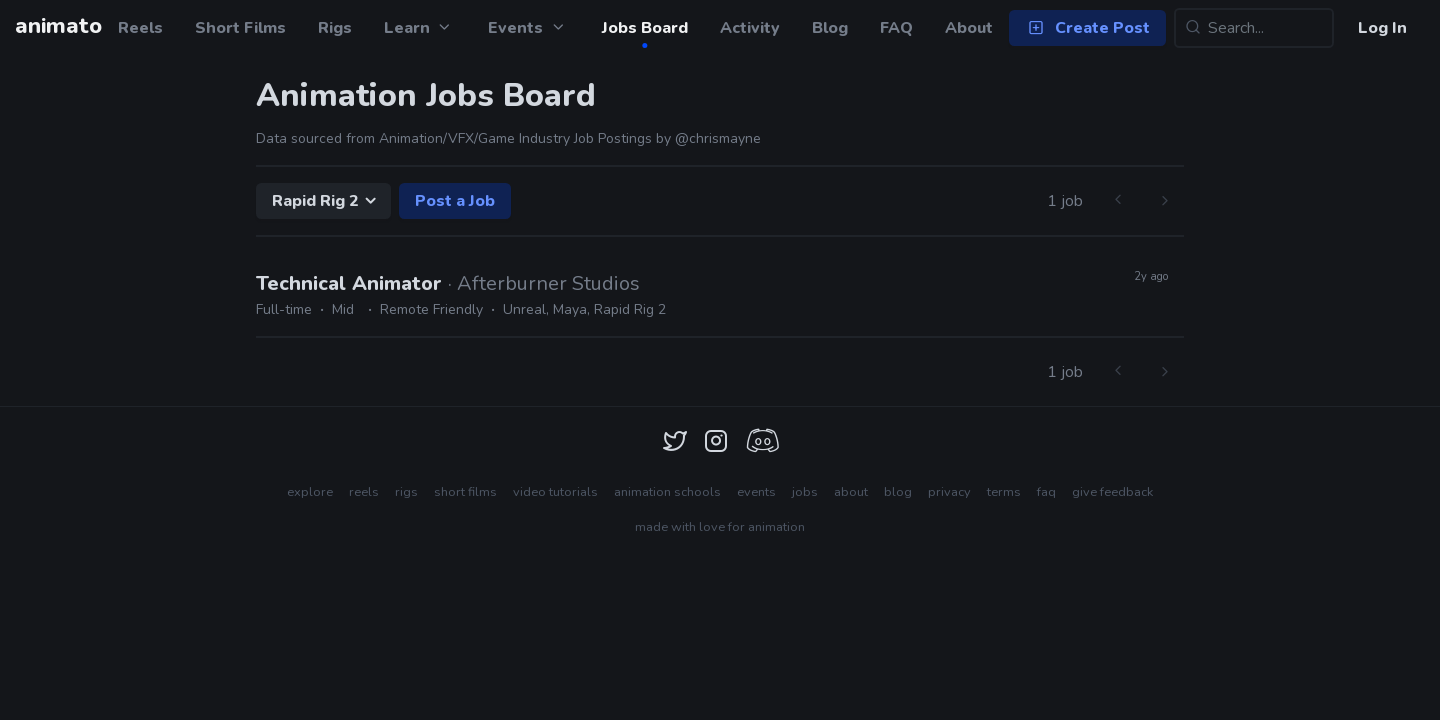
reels (364, 492)
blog (898, 492)
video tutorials (555, 492)
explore (310, 492)
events (756, 492)
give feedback (1112, 492)
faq (1046, 492)
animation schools (667, 492)
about (851, 492)
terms (1004, 492)
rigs (406, 492)
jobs (805, 492)
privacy (949, 492)
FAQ (896, 28)
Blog (830, 28)
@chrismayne (718, 138)
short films (465, 492)
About (969, 28)
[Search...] (1254, 28)
